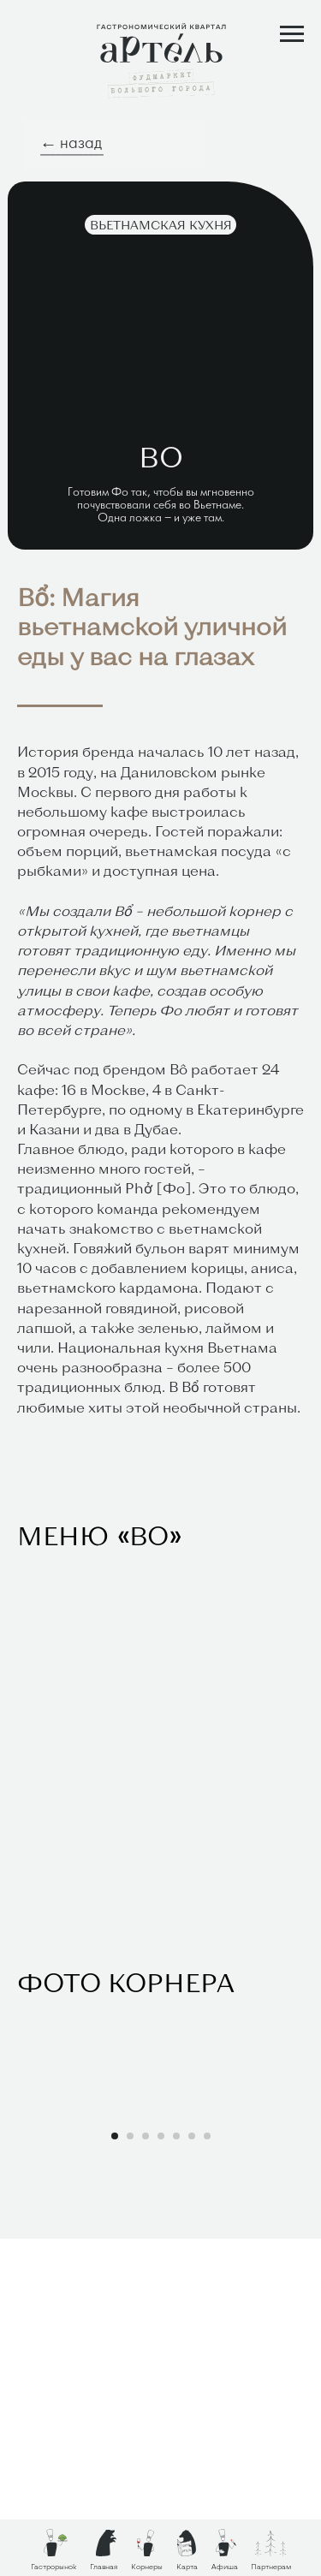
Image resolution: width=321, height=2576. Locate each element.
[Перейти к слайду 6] (191, 2473)
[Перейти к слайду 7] (207, 2473)
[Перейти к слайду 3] (145, 2473)
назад (81, 144)
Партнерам (271, 2566)
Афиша (224, 2566)
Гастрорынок (53, 2566)
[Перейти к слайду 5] (176, 2473)
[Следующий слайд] (306, 2279)
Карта (187, 2566)
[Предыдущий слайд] (14, 2279)
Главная (103, 2566)
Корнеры (147, 2566)
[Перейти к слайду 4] (161, 2473)
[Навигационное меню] (292, 34)
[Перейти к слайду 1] (114, 2473)
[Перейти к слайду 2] (130, 2473)
